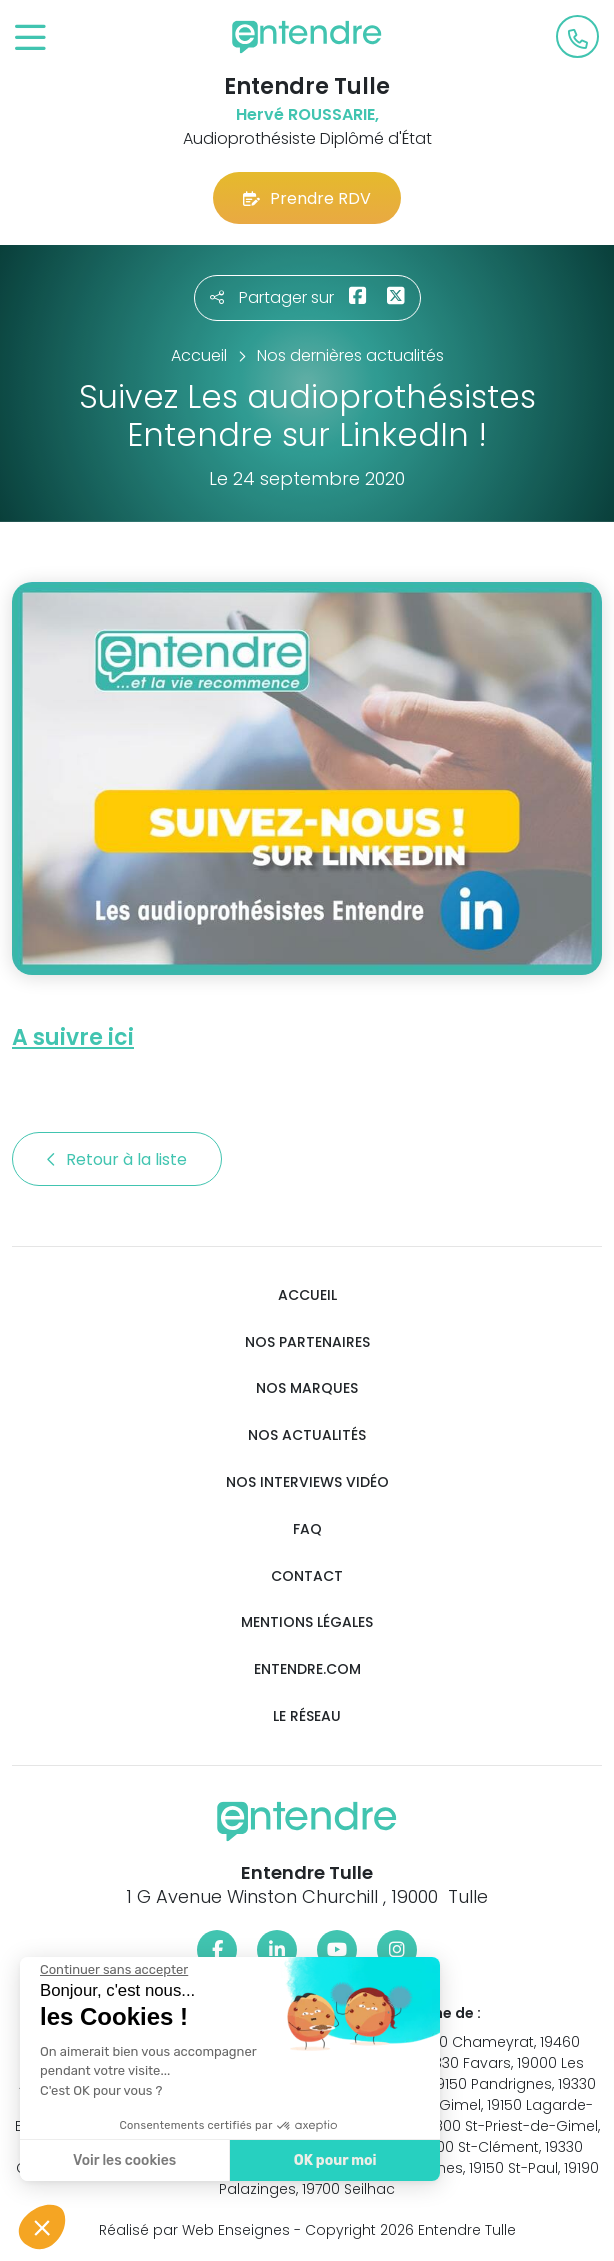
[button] (42, 2227)
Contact (307, 1576)
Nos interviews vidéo (307, 1482)
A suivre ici (73, 1037)
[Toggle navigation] (30, 38)
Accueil (307, 1295)
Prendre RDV (307, 198)
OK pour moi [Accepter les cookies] (334, 2160)
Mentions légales (307, 1622)
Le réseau (307, 1716)
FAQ (307, 1529)
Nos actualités (307, 1435)
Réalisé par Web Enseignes (194, 2230)
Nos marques (307, 1388)
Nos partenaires (307, 1342)
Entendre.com (307, 1669)
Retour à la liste (117, 1159)
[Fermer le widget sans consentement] (113, 1970)
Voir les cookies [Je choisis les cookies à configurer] (123, 2160)
